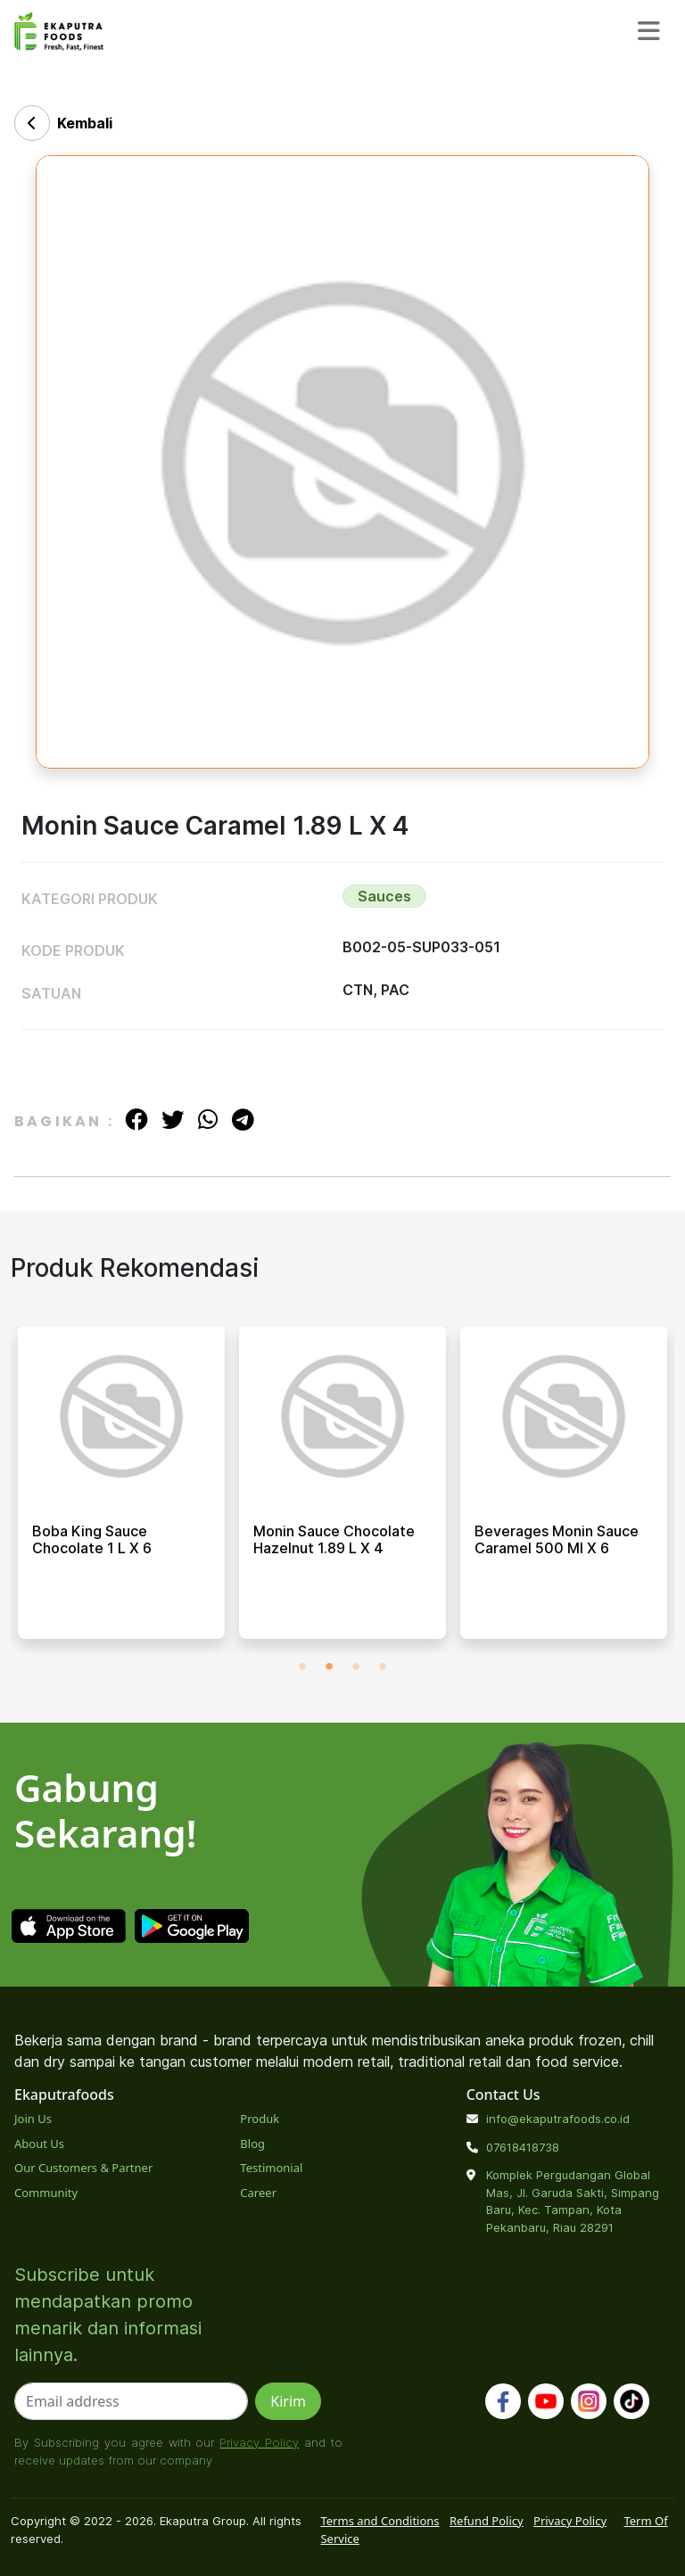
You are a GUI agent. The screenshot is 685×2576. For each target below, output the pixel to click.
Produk (259, 2119)
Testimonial (271, 2168)
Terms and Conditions (379, 2521)
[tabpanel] (121, 1490)
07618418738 (522, 2147)
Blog (252, 2144)
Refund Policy (487, 2521)
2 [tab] (329, 1666)
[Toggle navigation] (649, 31)
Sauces (384, 896)
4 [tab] (383, 1666)
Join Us (33, 2119)
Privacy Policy (259, 2442)
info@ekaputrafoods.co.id (558, 2118)
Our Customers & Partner (83, 2168)
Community (46, 2193)
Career (258, 2193)
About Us (39, 2144)
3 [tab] (356, 1666)
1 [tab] (302, 1666)
